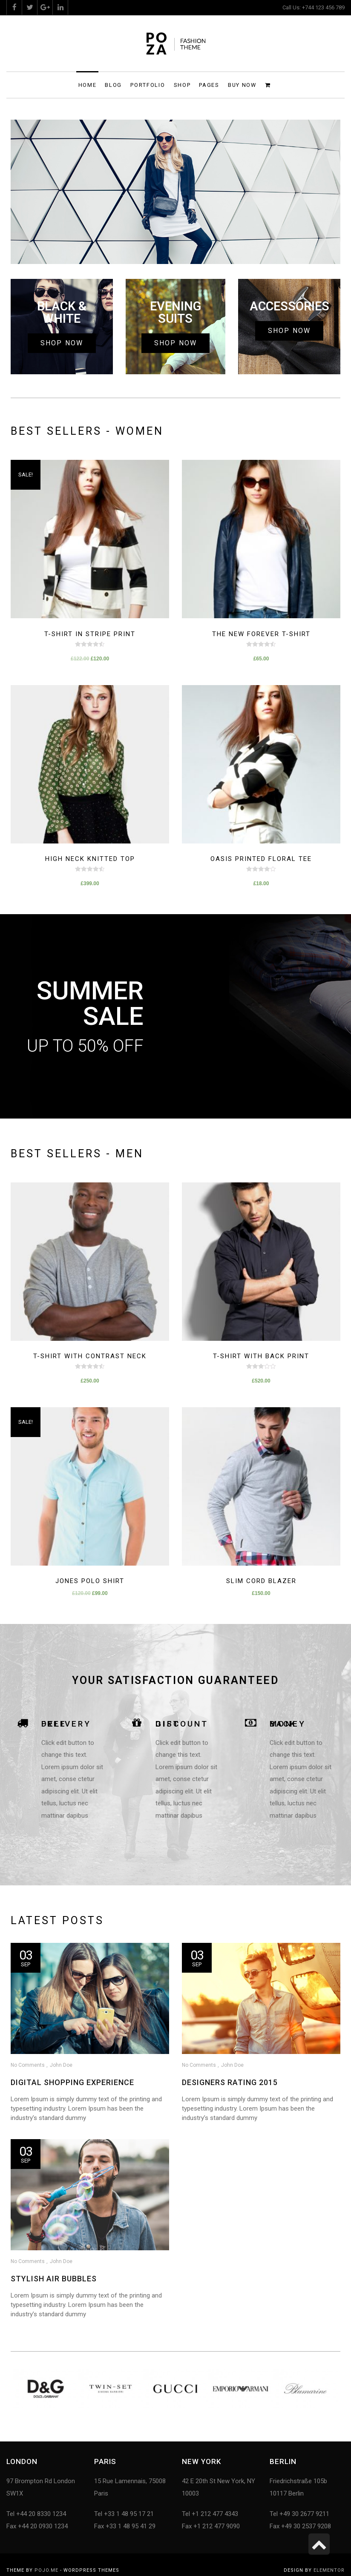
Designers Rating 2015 (225, 2082)
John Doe (61, 2065)
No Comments (28, 2065)
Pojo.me (46, 2570)
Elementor (329, 2570)
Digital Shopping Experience (72, 2082)
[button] (62, 343)
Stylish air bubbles (54, 2276)
